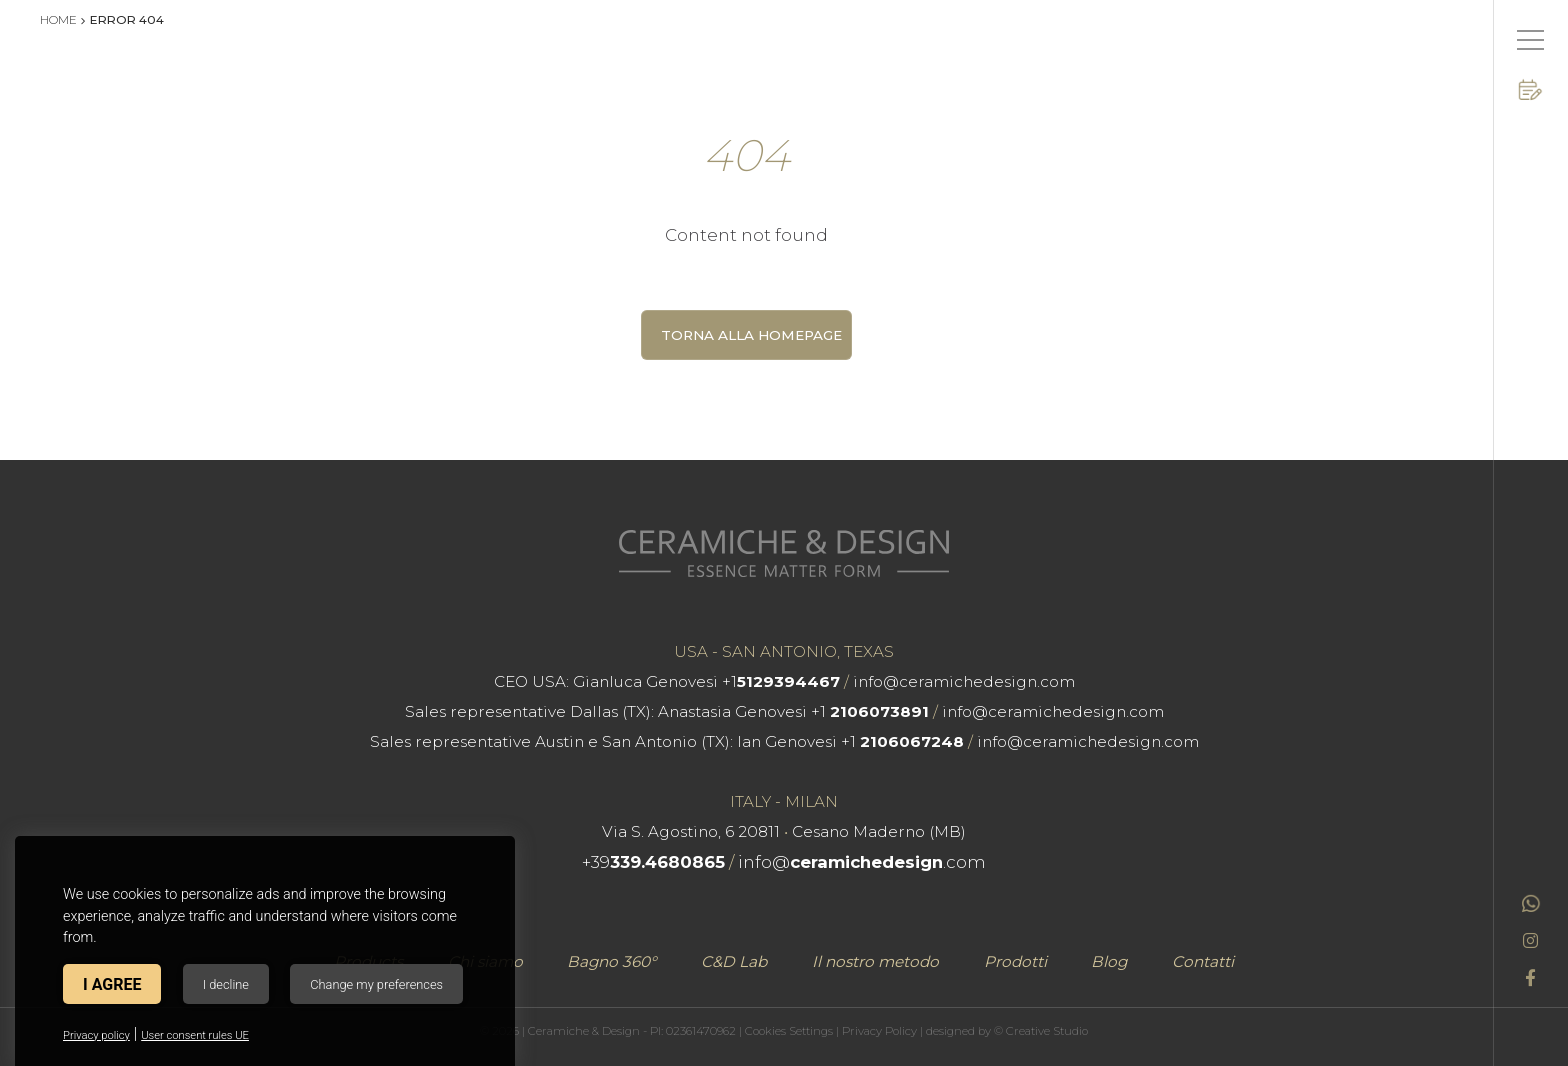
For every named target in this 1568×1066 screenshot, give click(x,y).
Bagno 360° (611, 961)
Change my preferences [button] (376, 984)
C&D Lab (734, 961)
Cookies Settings (789, 1031)
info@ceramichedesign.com (964, 681)
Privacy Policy (879, 1031)
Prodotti (1015, 961)
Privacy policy (96, 1035)
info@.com (862, 862)
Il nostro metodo (875, 961)
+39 (653, 862)
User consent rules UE (195, 1035)
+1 (781, 681)
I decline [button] (226, 984)
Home (58, 19)
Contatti (1203, 961)
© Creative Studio (1041, 1031)
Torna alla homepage (751, 335)
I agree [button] (112, 984)
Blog (1109, 961)
